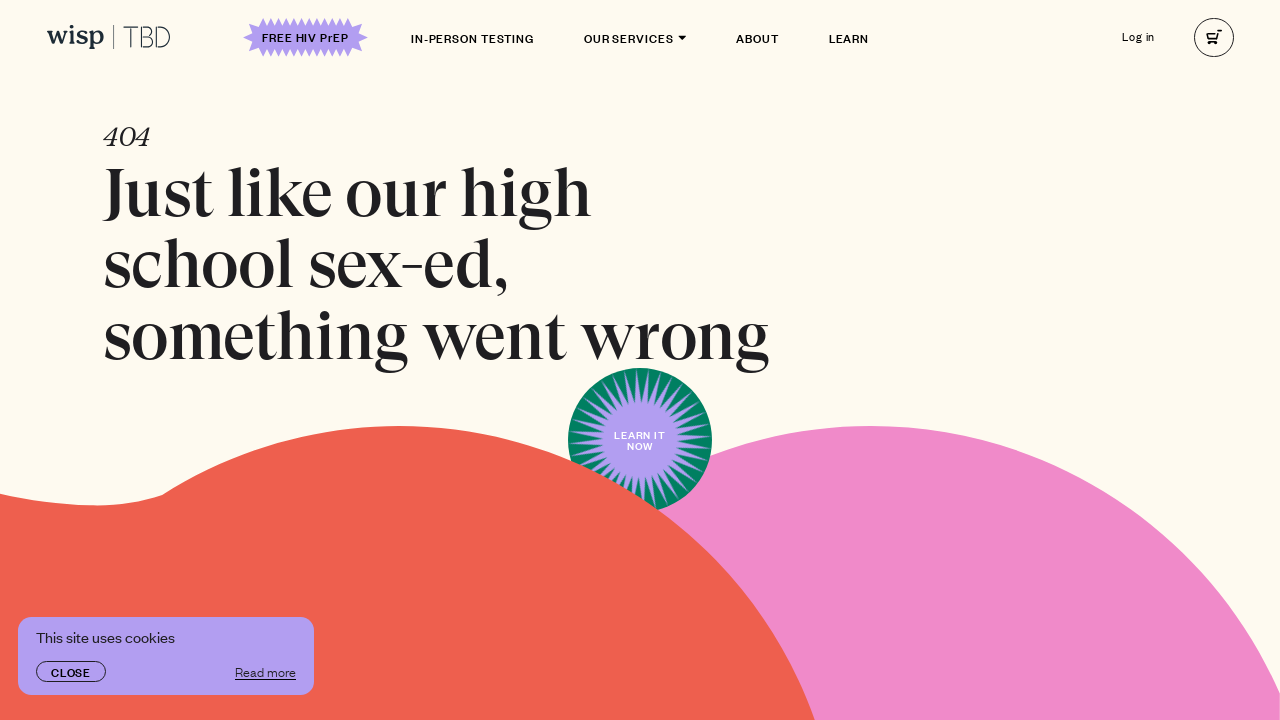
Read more (265, 671)
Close (71, 671)
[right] (1213, 37)
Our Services (635, 37)
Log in (1138, 37)
